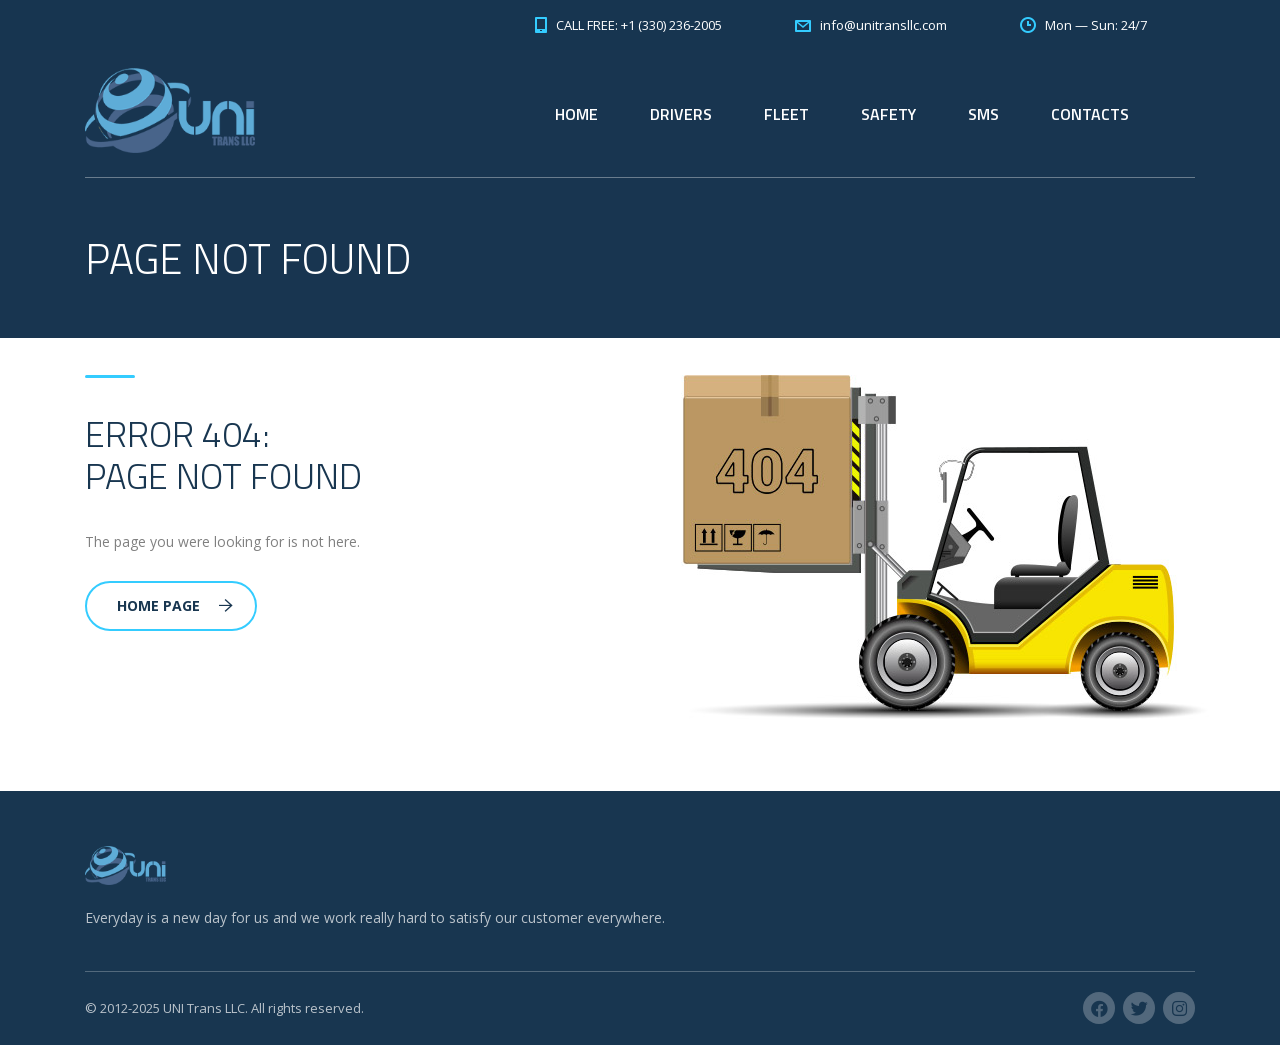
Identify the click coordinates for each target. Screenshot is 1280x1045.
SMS (983, 114)
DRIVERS (681, 114)
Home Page (175, 605)
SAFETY (888, 114)
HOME (576, 114)
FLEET (786, 114)
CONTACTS (1090, 114)
